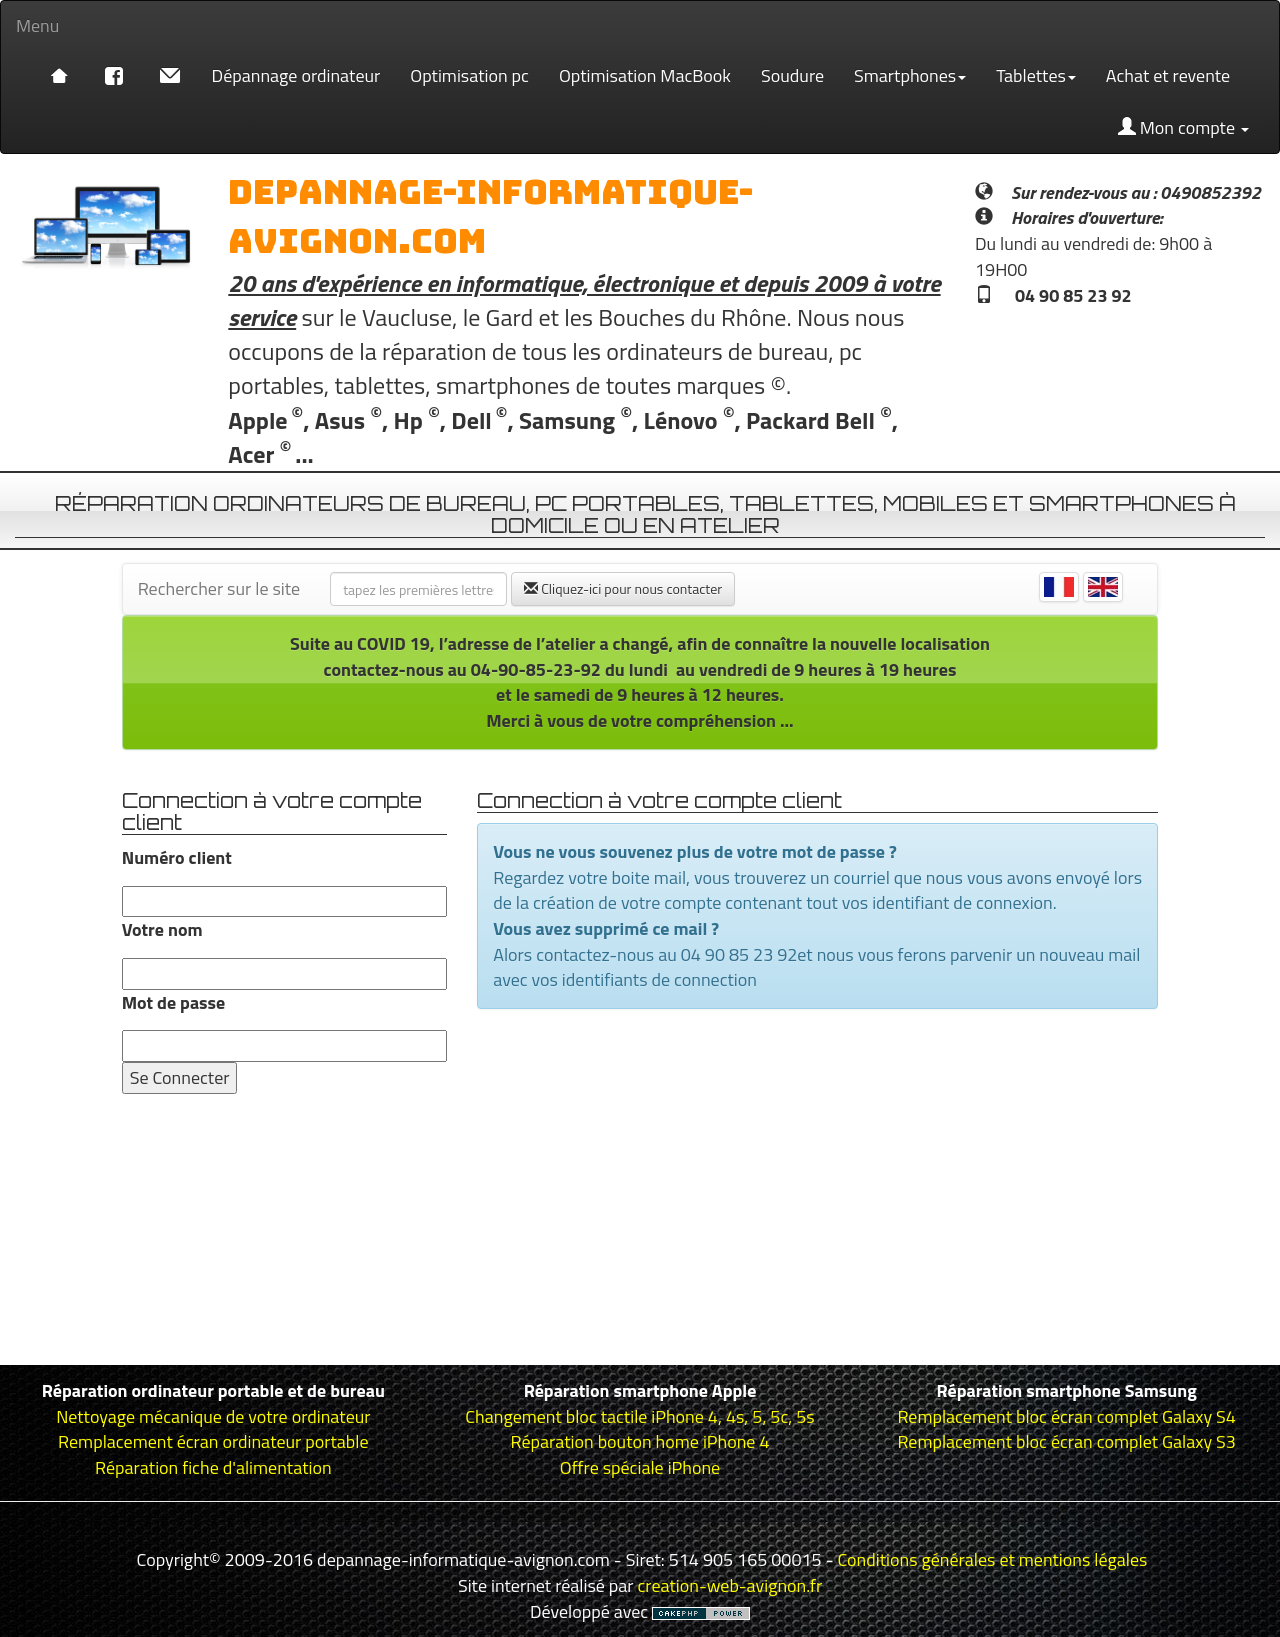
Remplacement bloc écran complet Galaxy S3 (1066, 1441)
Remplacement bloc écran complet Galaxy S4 (1066, 1416)
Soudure (792, 75)
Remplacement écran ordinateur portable (213, 1441)
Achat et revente (1168, 75)
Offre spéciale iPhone (640, 1467)
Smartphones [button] (910, 75)
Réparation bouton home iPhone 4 (639, 1441)
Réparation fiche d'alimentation (213, 1467)
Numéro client (177, 858)
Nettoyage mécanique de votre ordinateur (213, 1416)
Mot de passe (174, 1003)
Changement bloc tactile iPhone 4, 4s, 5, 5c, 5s (640, 1416)
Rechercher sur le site (219, 588)
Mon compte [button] (1183, 127)
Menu (37, 25)
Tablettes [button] (1036, 75)
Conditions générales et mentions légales (993, 1559)
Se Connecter (180, 1077)
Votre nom (162, 930)
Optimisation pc (469, 75)
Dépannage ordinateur (296, 75)
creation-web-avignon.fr (730, 1585)
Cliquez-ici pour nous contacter (623, 588)
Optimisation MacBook (645, 75)
